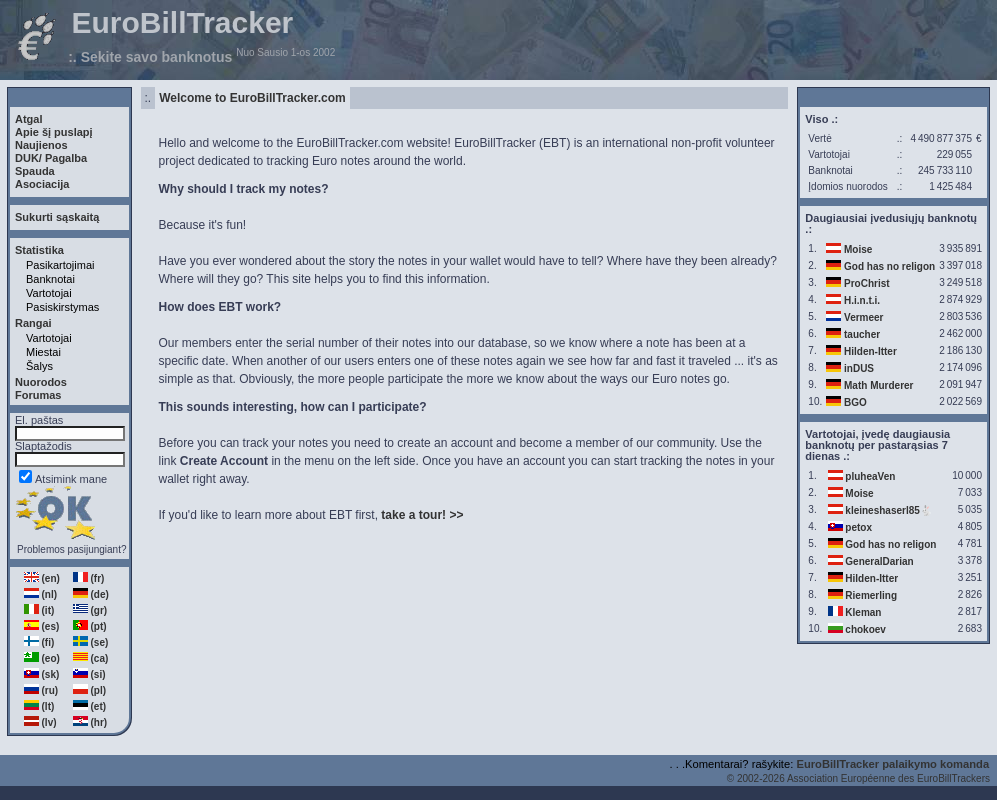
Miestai (43, 352)
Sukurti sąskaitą (57, 217)
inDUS (859, 368)
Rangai (33, 323)
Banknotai (50, 279)
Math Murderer (878, 385)
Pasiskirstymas (62, 307)
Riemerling (871, 595)
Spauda (35, 171)
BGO (855, 402)
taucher (862, 334)
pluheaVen (870, 476)
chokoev (865, 629)
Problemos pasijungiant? (72, 549)
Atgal (29, 119)
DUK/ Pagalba (51, 158)
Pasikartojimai (60, 265)
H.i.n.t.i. (862, 300)
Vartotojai (49, 293)
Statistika (39, 250)
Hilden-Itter (870, 351)
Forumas (38, 395)
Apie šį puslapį (54, 132)
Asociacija (42, 184)
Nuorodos (41, 382)
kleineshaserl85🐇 (888, 510)
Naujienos (41, 145)
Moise (858, 249)
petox (858, 527)
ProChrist (867, 283)
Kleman (863, 612)
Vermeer (863, 317)
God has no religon (889, 266)
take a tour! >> (422, 515)
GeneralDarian (879, 561)
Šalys (39, 366)
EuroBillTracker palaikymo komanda (892, 764)
